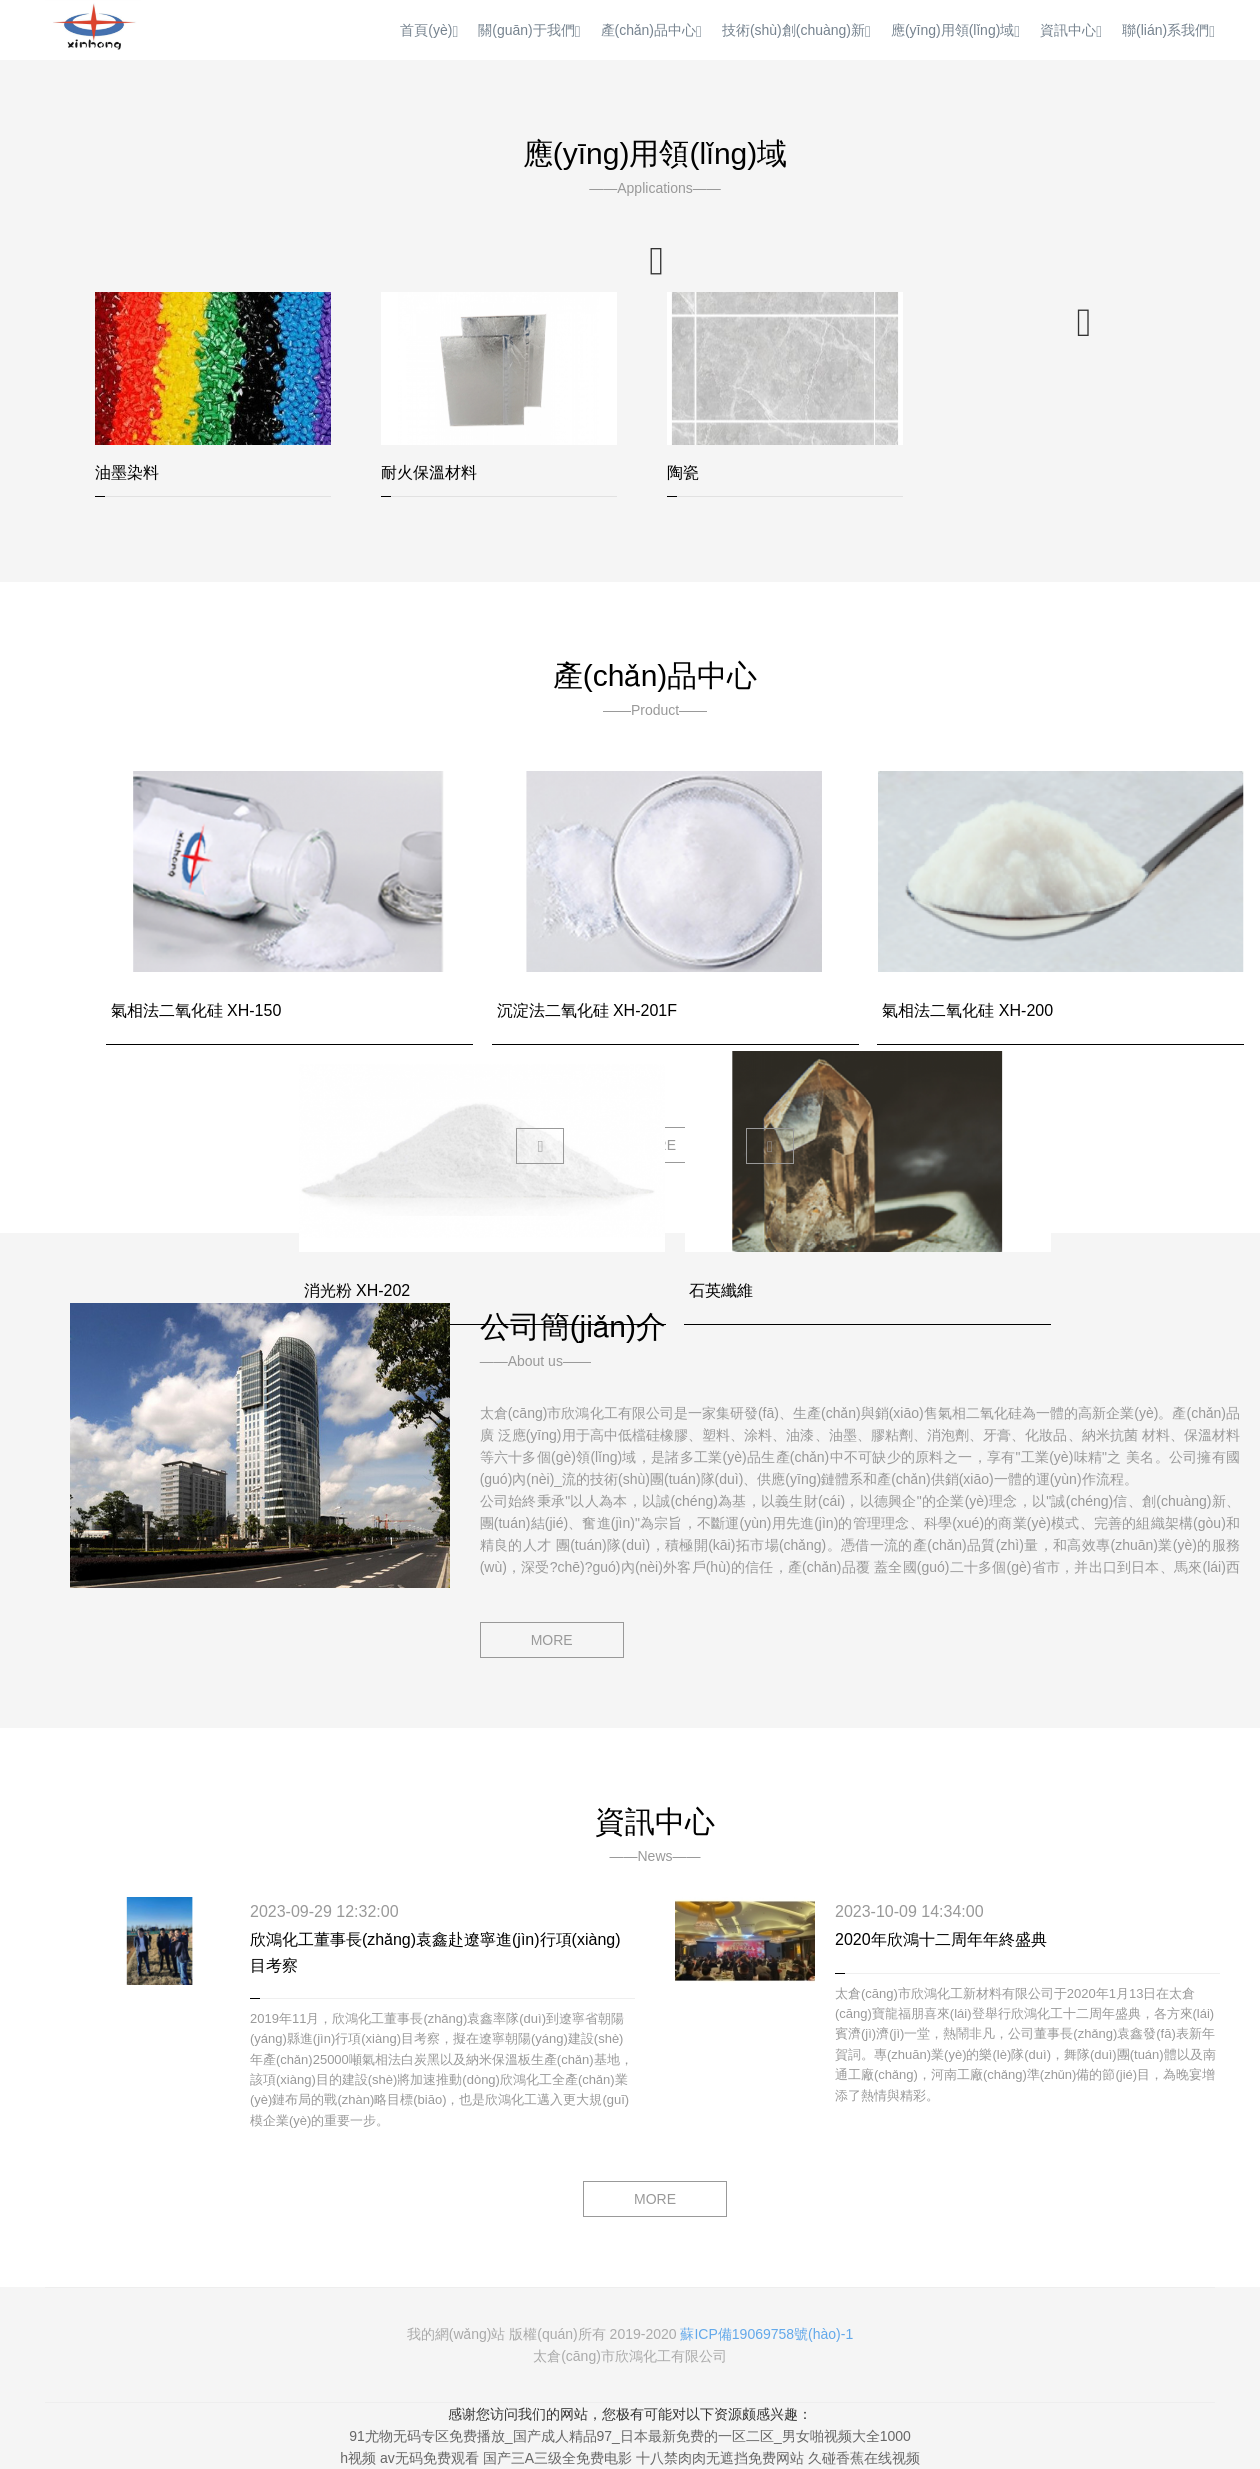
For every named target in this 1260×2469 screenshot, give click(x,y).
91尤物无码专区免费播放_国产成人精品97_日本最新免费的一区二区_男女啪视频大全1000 (630, 2436)
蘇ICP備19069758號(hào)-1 (766, 2334)
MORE (552, 1640)
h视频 (358, 2458)
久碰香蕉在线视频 (864, 2458)
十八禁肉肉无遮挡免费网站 (720, 2458)
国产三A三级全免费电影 (557, 2458)
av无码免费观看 (429, 2458)
